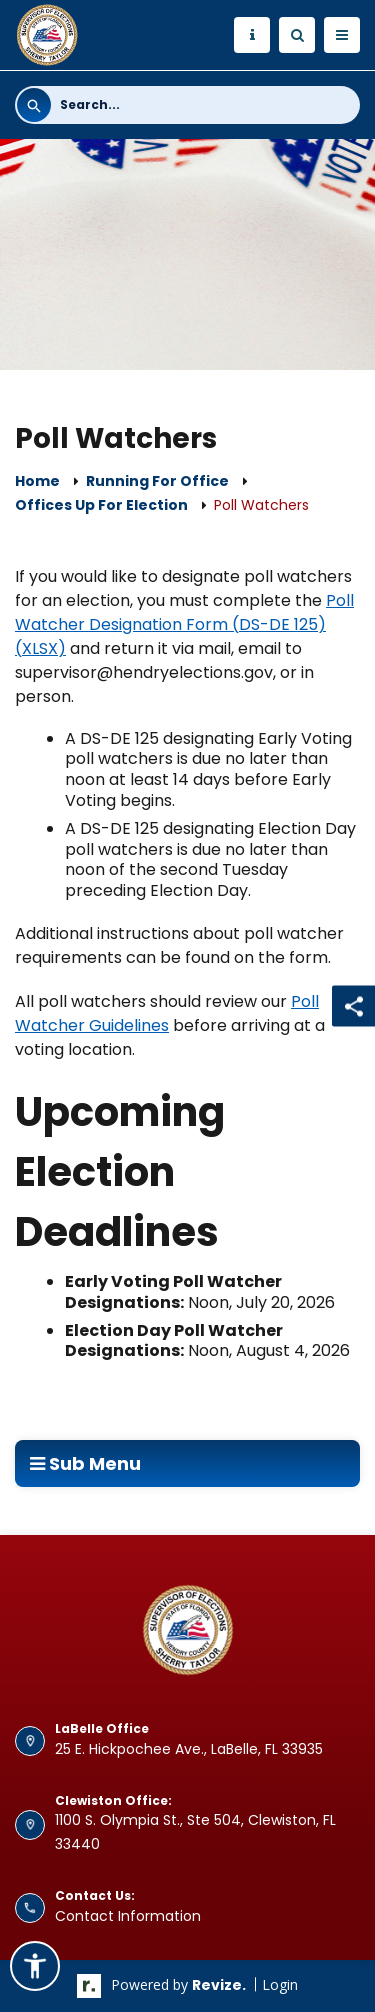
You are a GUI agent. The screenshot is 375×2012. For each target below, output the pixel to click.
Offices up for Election (101, 505)
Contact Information (128, 1916)
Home (37, 481)
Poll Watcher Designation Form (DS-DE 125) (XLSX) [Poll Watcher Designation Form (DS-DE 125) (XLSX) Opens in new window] (184, 624)
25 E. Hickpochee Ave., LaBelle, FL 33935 (189, 1749)
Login (280, 1984)
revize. (219, 1985)
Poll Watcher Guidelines (167, 1013)
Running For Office (157, 481)
